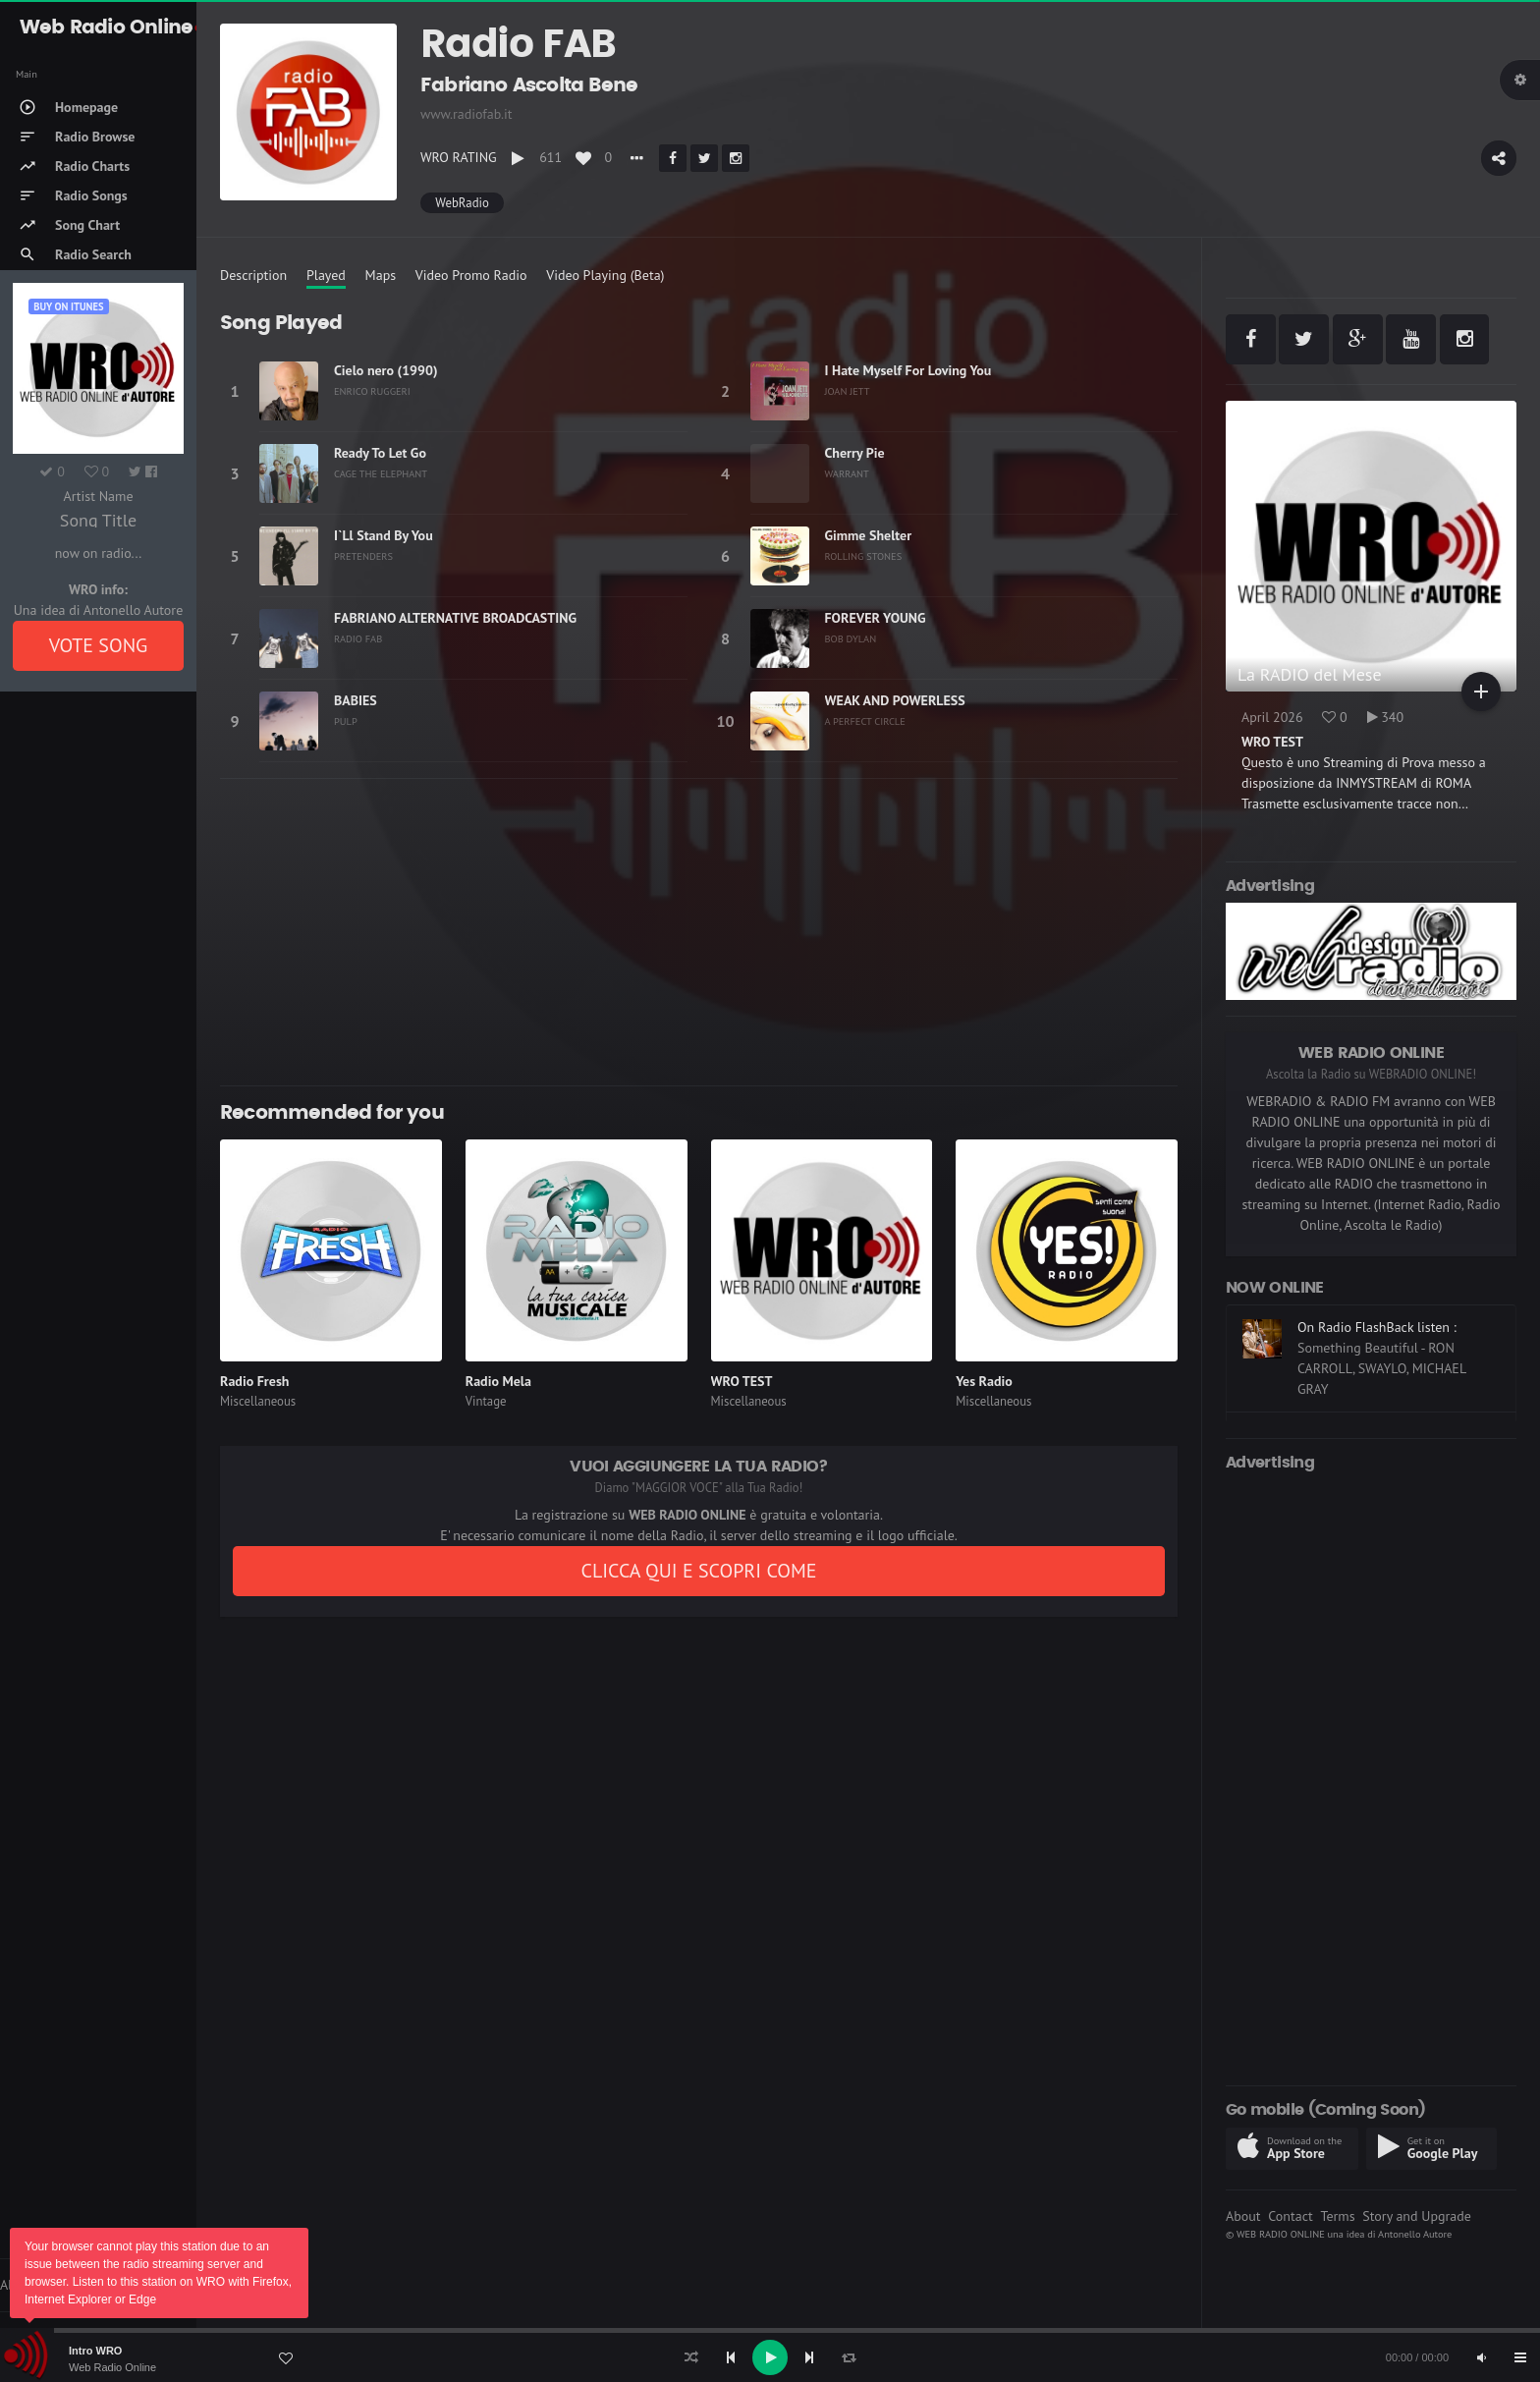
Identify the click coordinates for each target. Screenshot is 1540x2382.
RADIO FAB (358, 638)
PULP (346, 721)
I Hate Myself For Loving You (908, 370)
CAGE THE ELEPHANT (380, 473)
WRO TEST (742, 1381)
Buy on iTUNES (68, 306)
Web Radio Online (112, 2367)
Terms (1337, 2216)
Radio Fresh (254, 1381)
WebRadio (461, 202)
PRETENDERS (363, 556)
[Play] (770, 2357)
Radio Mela (498, 1381)
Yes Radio (984, 1381)
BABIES (355, 700)
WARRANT (847, 473)
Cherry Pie (855, 453)
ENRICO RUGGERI (372, 391)
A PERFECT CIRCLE (865, 721)
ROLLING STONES (864, 556)
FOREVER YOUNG (875, 618)
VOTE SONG (98, 645)
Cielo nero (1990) (386, 370)
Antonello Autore (1415, 2234)
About (1243, 2216)
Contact (1290, 2216)
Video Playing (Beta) (605, 275)
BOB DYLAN (851, 638)
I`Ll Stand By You (383, 535)
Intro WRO (95, 2350)
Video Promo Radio (471, 275)
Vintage (486, 1401)
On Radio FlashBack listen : (1377, 1327)
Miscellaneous (258, 1401)
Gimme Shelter (868, 535)
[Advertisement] (699, 932)
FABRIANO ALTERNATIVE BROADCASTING (455, 618)
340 (1385, 717)
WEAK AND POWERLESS (895, 700)
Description (253, 275)
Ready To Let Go (380, 453)
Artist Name (98, 496)
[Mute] (1481, 2357)
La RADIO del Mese (1310, 674)
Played (326, 275)
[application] (770, 2357)
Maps (381, 275)
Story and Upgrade (1416, 2216)
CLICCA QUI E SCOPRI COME (698, 1570)
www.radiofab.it (466, 114)
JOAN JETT (847, 391)
